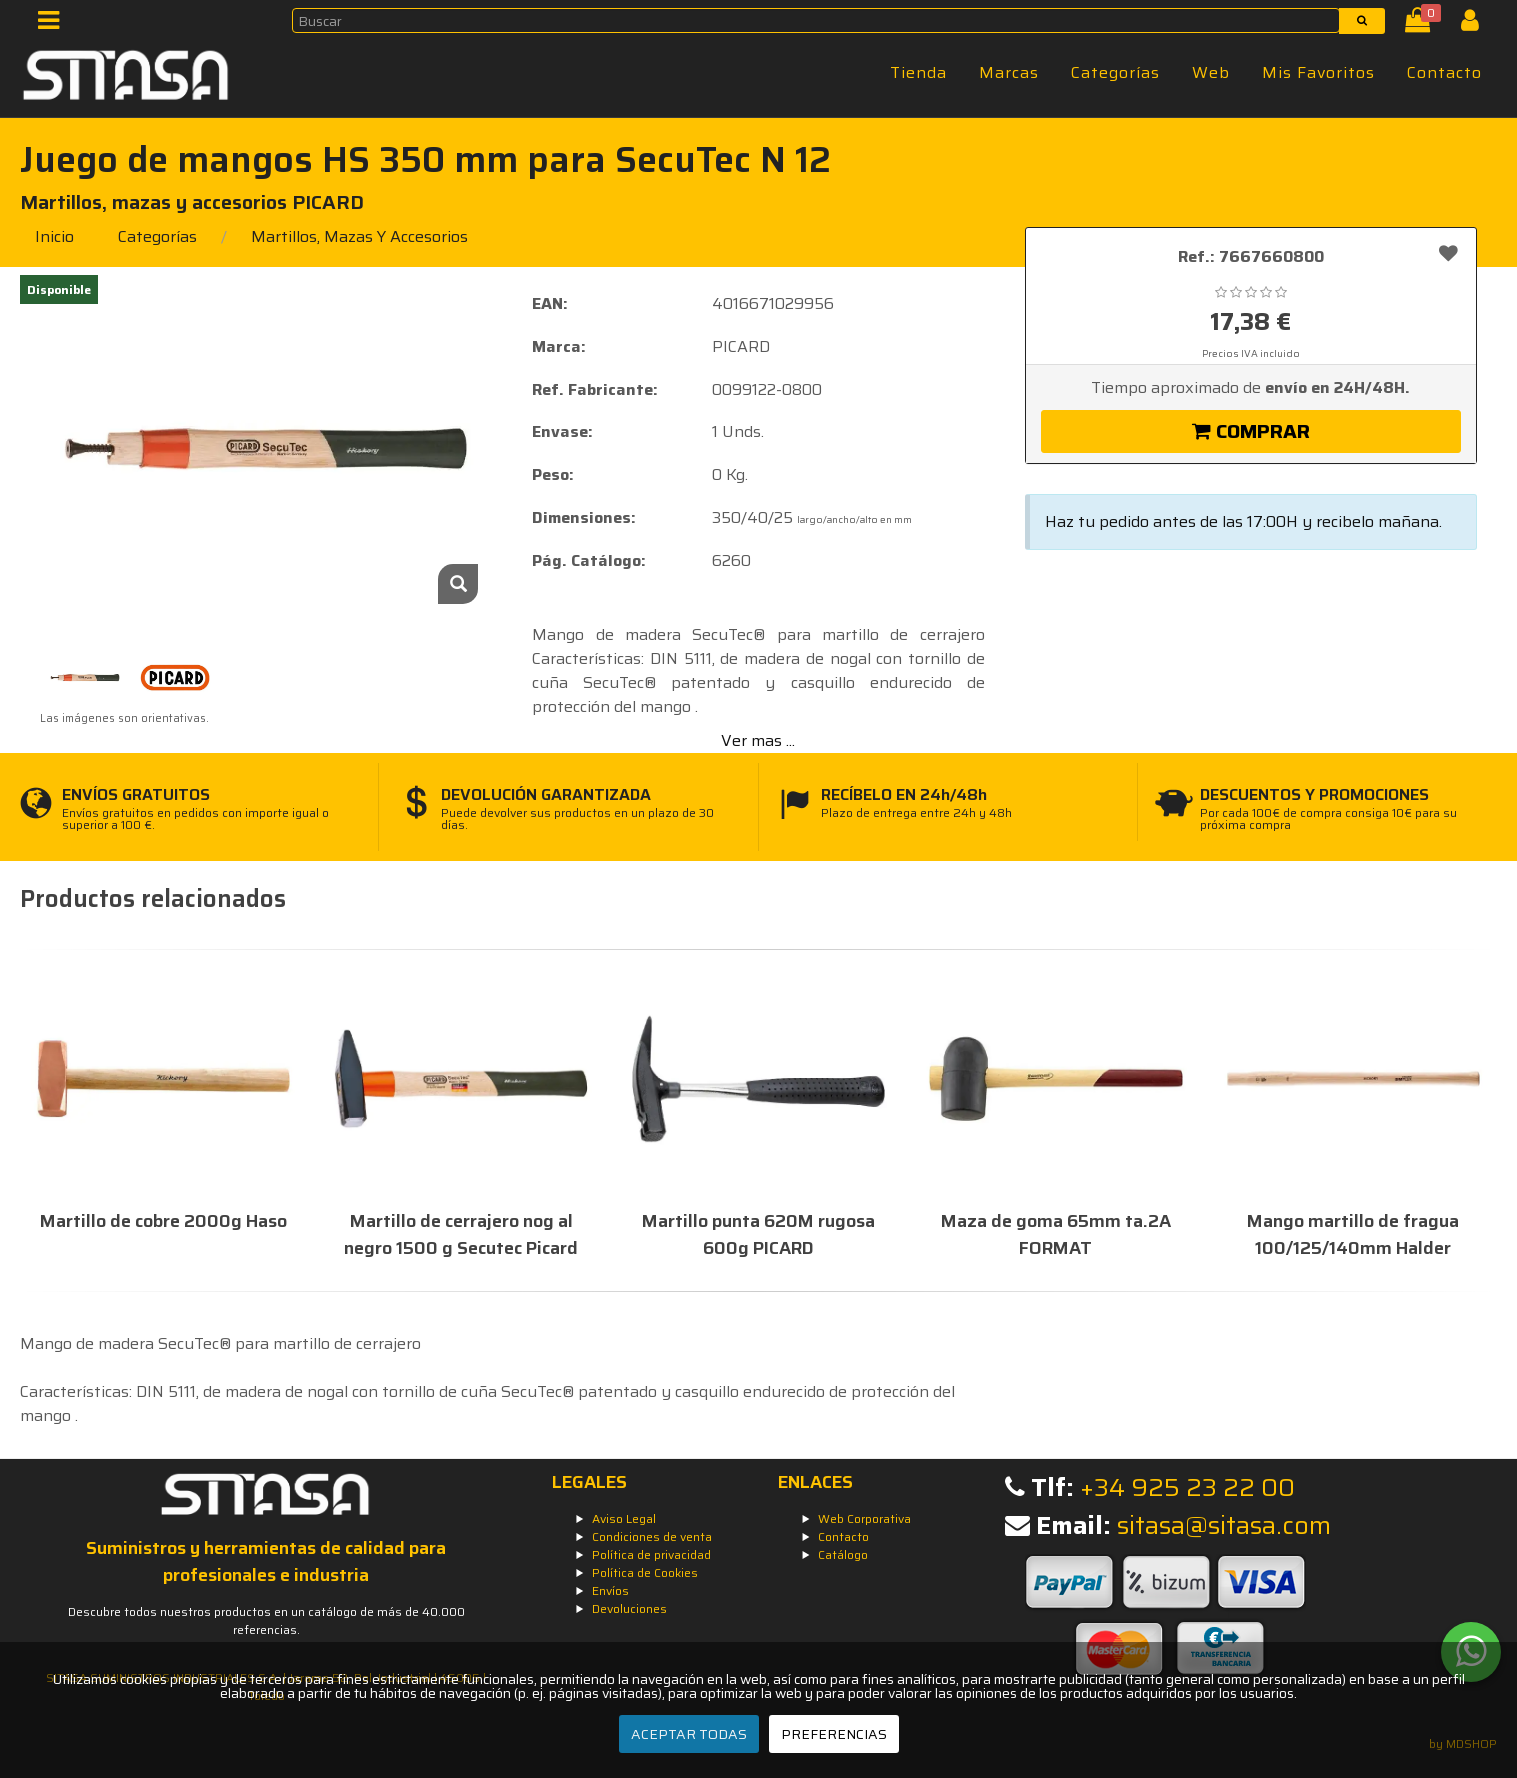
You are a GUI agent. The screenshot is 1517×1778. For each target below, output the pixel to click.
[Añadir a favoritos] (1448, 253)
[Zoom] (458, 584)
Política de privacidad (651, 1554)
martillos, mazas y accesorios (359, 236)
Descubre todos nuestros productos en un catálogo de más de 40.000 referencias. (266, 1620)
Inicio (54, 236)
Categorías (1115, 72)
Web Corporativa (864, 1518)
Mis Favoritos (1318, 72)
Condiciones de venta (652, 1536)
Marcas (1009, 72)
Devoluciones (629, 1608)
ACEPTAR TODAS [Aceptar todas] (689, 1734)
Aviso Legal (624, 1518)
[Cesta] (1421, 24)
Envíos (610, 1590)
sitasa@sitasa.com (1224, 1525)
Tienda (918, 72)
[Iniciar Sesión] (1477, 24)
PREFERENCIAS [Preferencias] (834, 1734)
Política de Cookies (645, 1572)
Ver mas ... (758, 740)
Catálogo (843, 1554)
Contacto (1444, 72)
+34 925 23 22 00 (1187, 1487)
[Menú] (54, 24)
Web (1211, 72)
